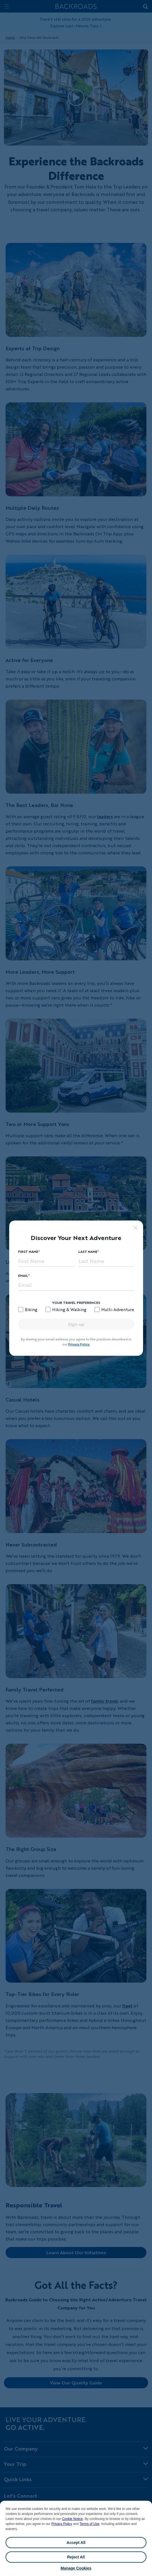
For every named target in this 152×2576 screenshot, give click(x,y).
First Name (28, 1251)
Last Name (87, 1251)
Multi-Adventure (117, 1309)
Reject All (76, 2557)
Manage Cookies (76, 2568)
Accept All (76, 2542)
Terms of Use (89, 2524)
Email (23, 1275)
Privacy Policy (61, 2524)
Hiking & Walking (69, 1309)
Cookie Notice (72, 2519)
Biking (31, 1309)
